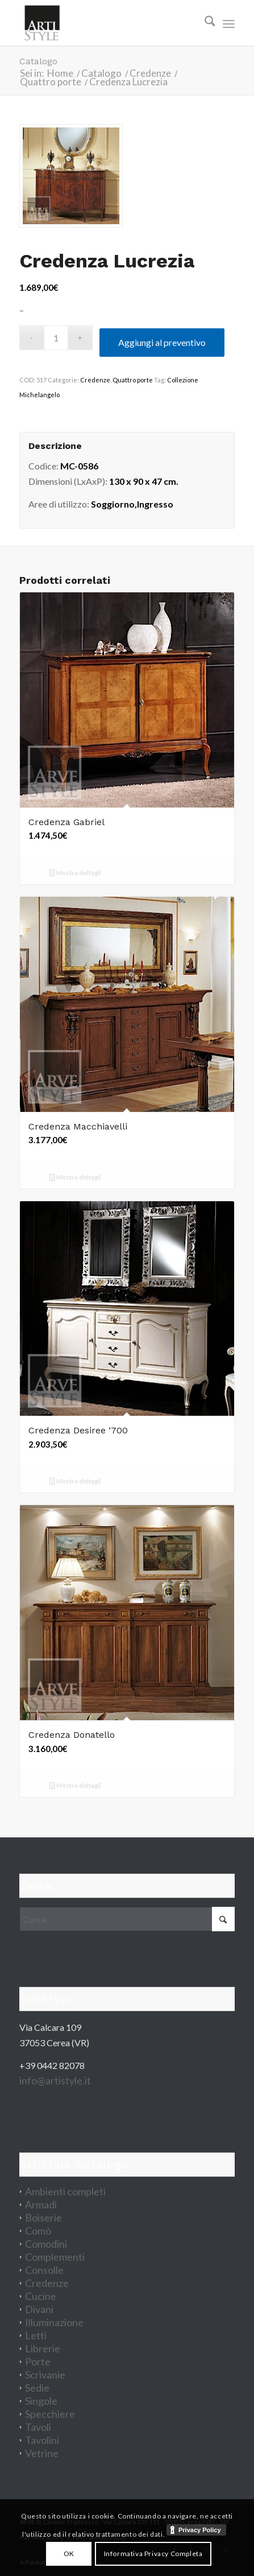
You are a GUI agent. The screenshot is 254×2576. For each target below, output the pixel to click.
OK (69, 2553)
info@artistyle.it (55, 2080)
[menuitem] (204, 23)
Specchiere (50, 2414)
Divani (39, 2309)
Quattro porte (133, 380)
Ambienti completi (65, 2191)
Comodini (46, 2243)
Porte (38, 2361)
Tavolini (42, 2440)
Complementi (55, 2257)
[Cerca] (204, 23)
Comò (38, 2230)
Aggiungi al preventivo (162, 342)
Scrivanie (45, 2374)
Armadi (41, 2204)
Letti (36, 2335)
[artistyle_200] (105, 23)
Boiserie (43, 2217)
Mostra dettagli (75, 874)
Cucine (40, 2296)
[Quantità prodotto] (56, 337)
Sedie (37, 2387)
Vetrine (42, 2453)
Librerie (42, 2348)
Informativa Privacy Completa (153, 2553)
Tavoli (38, 2427)
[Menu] (229, 22)
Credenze (95, 380)
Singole (41, 2400)
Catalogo (38, 61)
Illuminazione (54, 2322)
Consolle (44, 2270)
